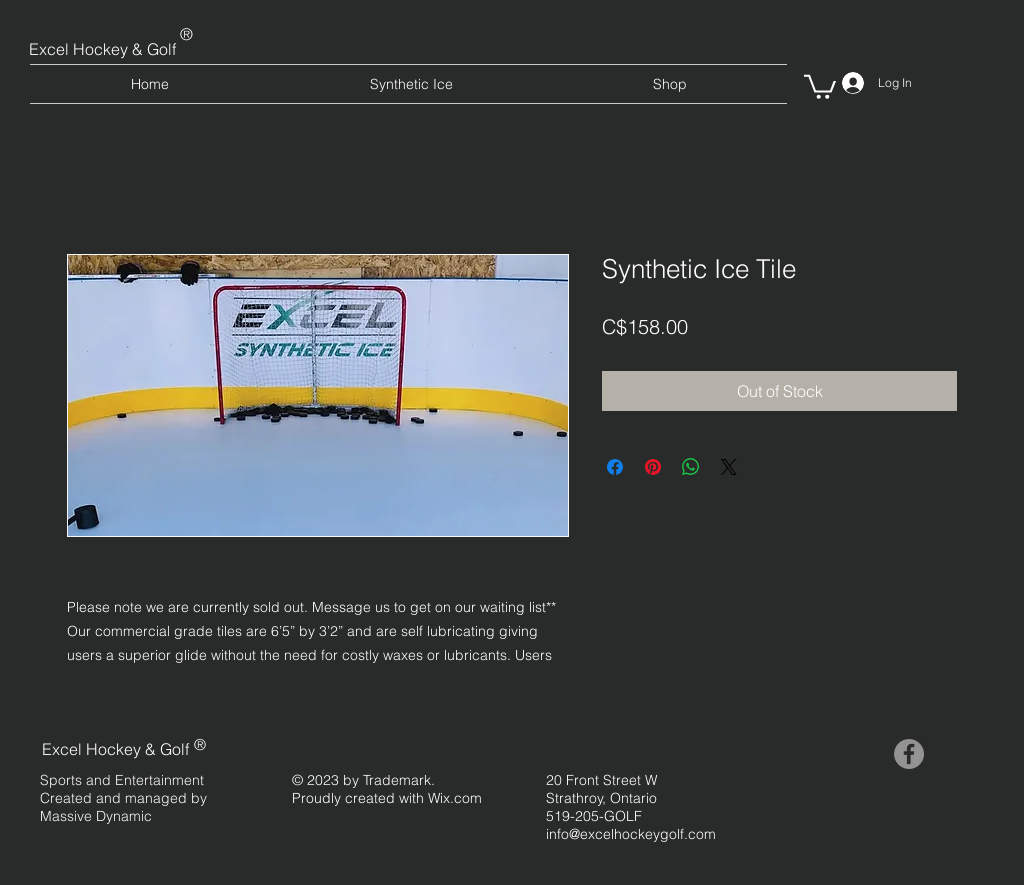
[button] (820, 85)
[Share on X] (729, 467)
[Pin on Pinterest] (653, 467)
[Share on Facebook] (615, 467)
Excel (51, 49)
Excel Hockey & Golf (115, 749)
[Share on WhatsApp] (691, 467)
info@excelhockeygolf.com (631, 834)
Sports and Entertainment (122, 780)
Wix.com (455, 798)
